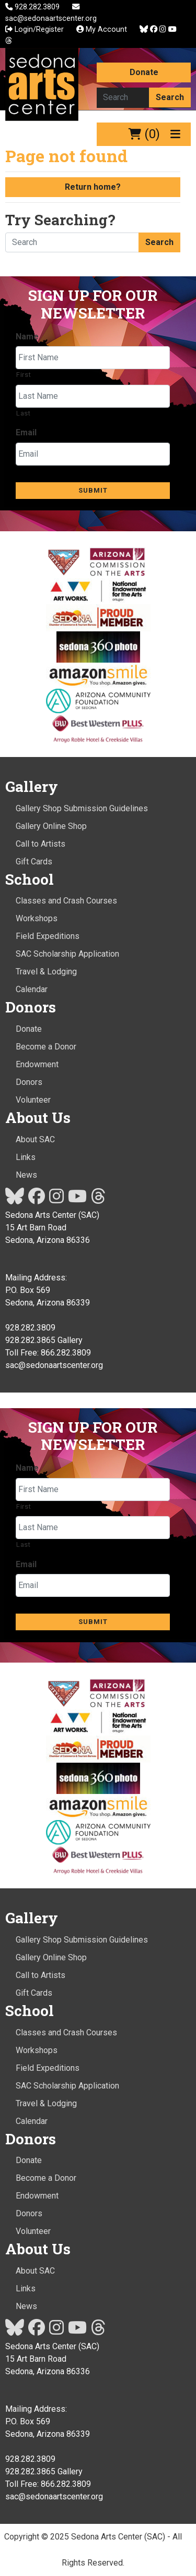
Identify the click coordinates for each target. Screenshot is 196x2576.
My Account (101, 29)
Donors (29, 1082)
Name (27, 336)
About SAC (35, 1139)
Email (26, 432)
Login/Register (34, 29)
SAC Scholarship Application (67, 954)
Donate (144, 72)
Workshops (36, 918)
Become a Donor (46, 1047)
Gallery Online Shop (51, 826)
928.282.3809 (33, 7)
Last (23, 413)
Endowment (37, 1064)
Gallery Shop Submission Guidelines (82, 808)
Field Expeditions (47, 936)
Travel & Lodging (46, 971)
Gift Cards (34, 861)
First (23, 375)
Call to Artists (40, 844)
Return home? (93, 187)
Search (170, 97)
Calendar (32, 989)
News (26, 1175)
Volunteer (33, 1100)
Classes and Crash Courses (66, 901)
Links (26, 1157)
